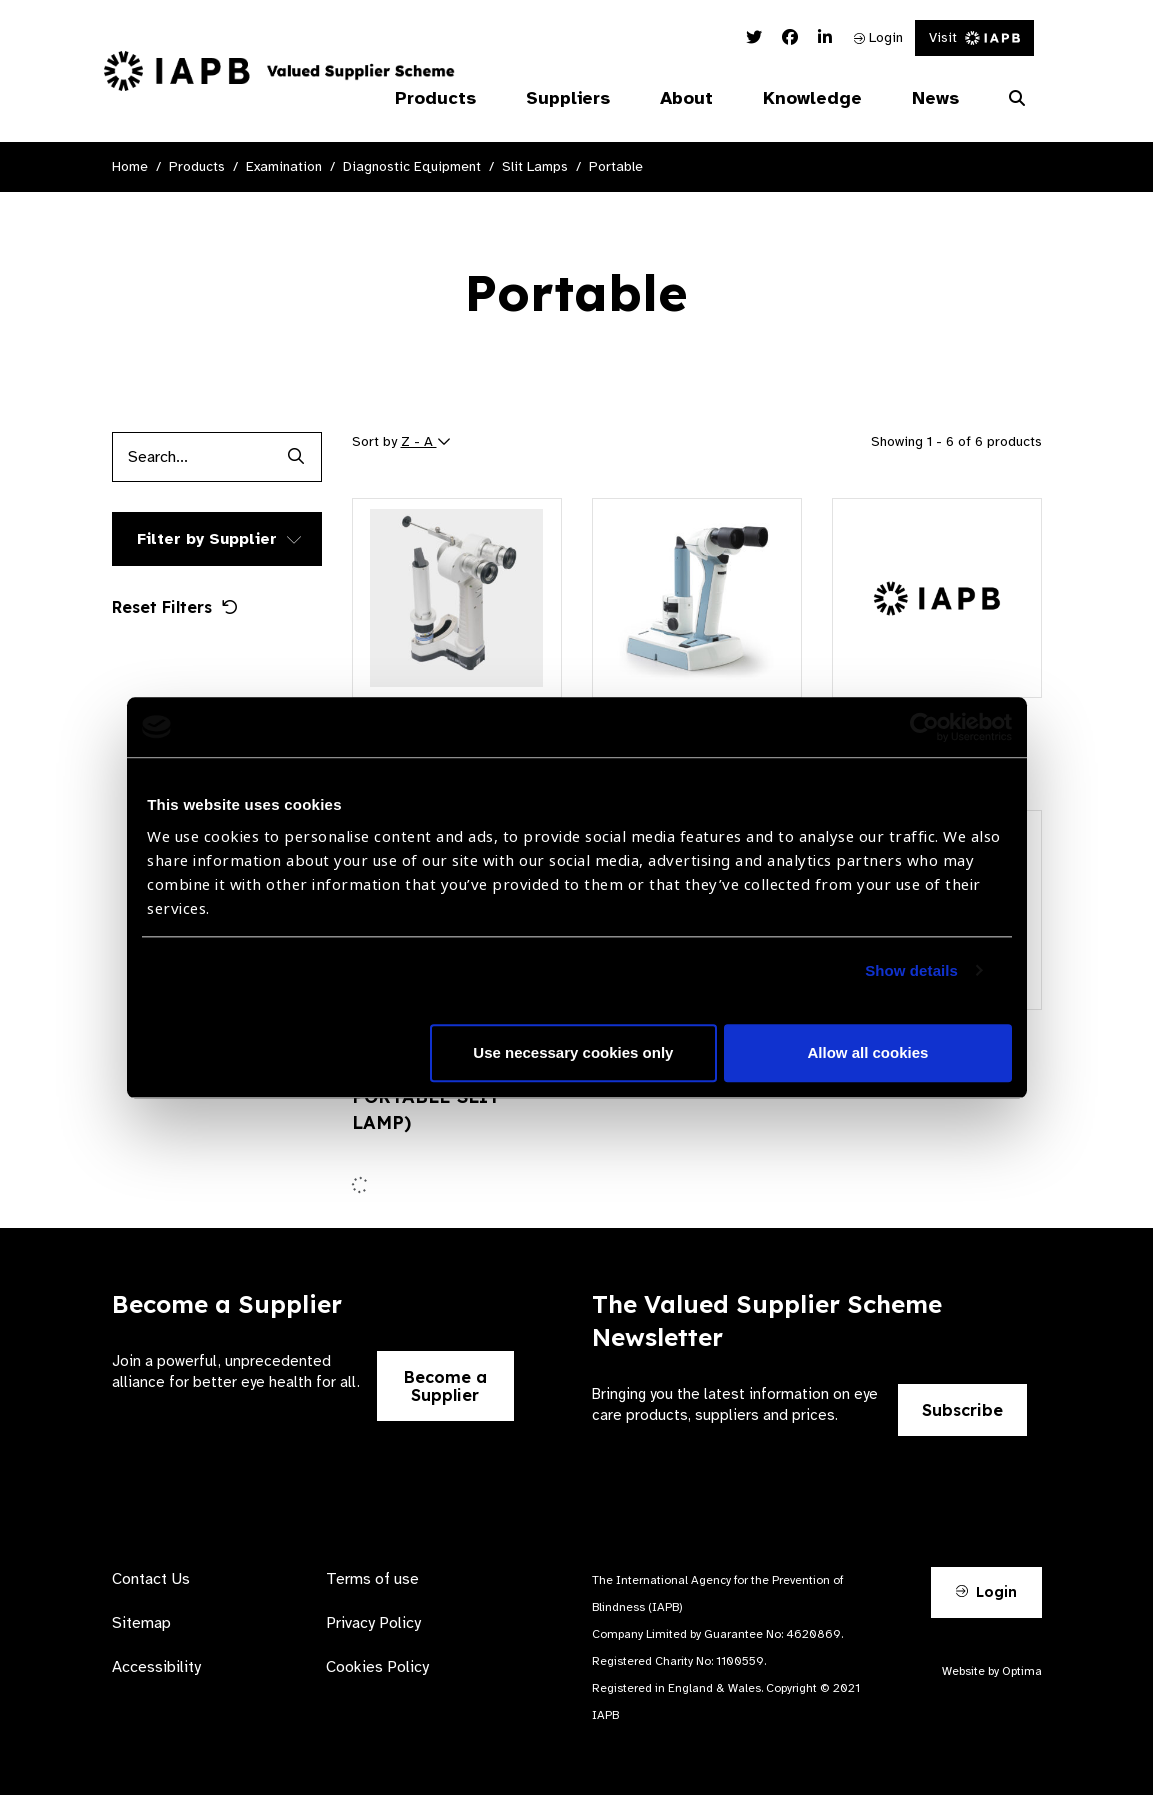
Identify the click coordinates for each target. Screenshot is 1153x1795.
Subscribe (962, 1410)
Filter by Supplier (207, 539)
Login (878, 37)
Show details (911, 970)
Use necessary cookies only (573, 1052)
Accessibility (156, 1667)
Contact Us (151, 1579)
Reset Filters (175, 607)
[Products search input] (192, 457)
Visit (974, 37)
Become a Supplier (445, 1386)
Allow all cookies (868, 1052)
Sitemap (141, 1623)
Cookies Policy (377, 1667)
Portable (616, 166)
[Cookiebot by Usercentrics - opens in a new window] (924, 727)
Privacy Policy (373, 1623)
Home (130, 166)
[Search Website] (1017, 99)
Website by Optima (992, 1671)
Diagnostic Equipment (412, 166)
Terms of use (372, 1579)
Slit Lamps (535, 166)
